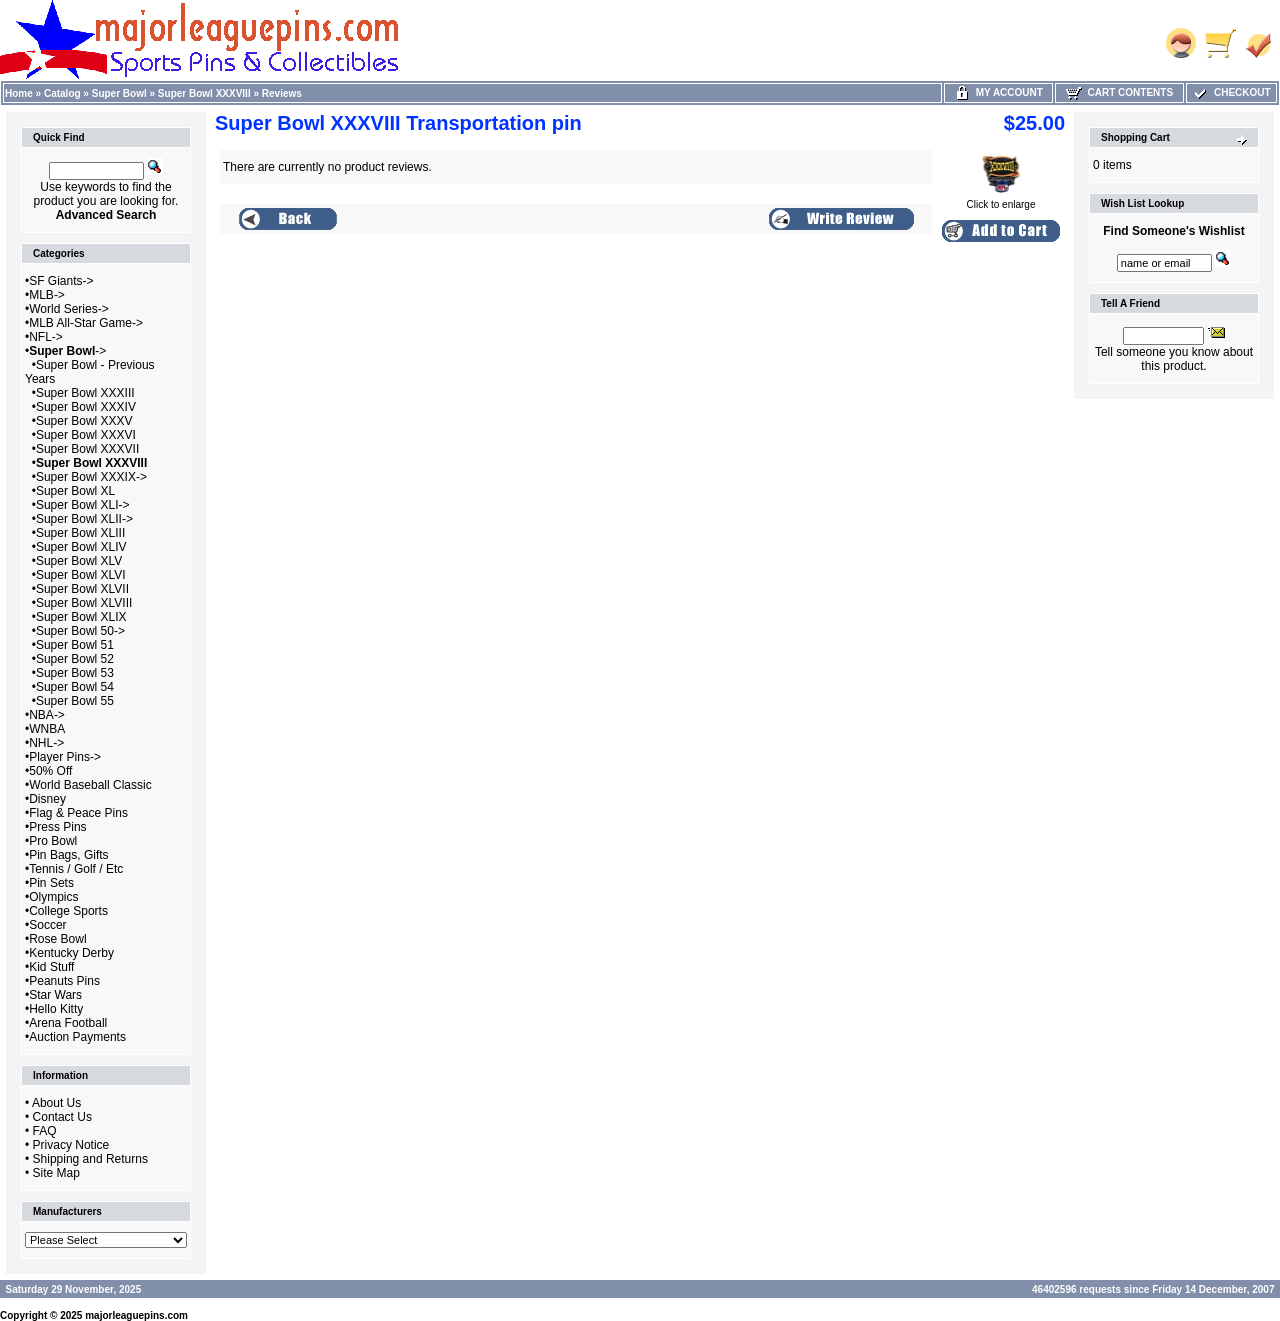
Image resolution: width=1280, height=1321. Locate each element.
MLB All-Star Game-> (86, 323)
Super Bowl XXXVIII (204, 93)
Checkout (1231, 92)
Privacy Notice (71, 1145)
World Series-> (68, 309)
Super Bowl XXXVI (86, 435)
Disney (47, 799)
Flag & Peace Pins (78, 813)
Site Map (56, 1173)
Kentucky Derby (71, 953)
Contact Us (62, 1117)
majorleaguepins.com (136, 1315)
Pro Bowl (53, 841)
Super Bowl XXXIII (85, 393)
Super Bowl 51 (75, 645)
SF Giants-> (61, 281)
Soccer (47, 925)
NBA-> (47, 715)
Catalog (62, 93)
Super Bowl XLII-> (84, 519)
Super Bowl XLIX (81, 617)
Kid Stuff (51, 967)
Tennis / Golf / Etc (76, 869)
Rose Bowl (57, 939)
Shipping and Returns (90, 1159)
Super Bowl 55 (75, 701)
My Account (998, 92)
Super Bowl (119, 93)
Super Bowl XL (75, 491)
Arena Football (68, 1023)
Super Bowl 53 (75, 673)
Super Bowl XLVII (82, 589)
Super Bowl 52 (75, 659)
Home (19, 93)
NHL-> (46, 743)
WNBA (47, 729)
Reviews (282, 93)
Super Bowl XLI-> (83, 505)
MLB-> (47, 295)
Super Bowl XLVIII (84, 603)
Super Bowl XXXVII (87, 449)
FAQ (45, 1131)
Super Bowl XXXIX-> (91, 477)
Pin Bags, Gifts (68, 855)
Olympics (53, 897)
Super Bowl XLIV (81, 547)
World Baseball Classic (90, 785)
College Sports (68, 911)
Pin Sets (51, 883)
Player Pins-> (65, 757)
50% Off (50, 771)
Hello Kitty (56, 1009)
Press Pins (57, 827)
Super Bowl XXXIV (86, 407)
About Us (56, 1103)
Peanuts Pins (64, 981)
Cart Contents (1119, 92)
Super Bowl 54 (75, 687)
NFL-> (46, 337)
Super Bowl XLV (79, 561)
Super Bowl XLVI (81, 575)
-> (67, 351)
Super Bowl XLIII (80, 533)
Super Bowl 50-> (80, 631)
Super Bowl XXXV (84, 421)
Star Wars (55, 995)
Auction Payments (77, 1037)
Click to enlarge (1001, 200)
